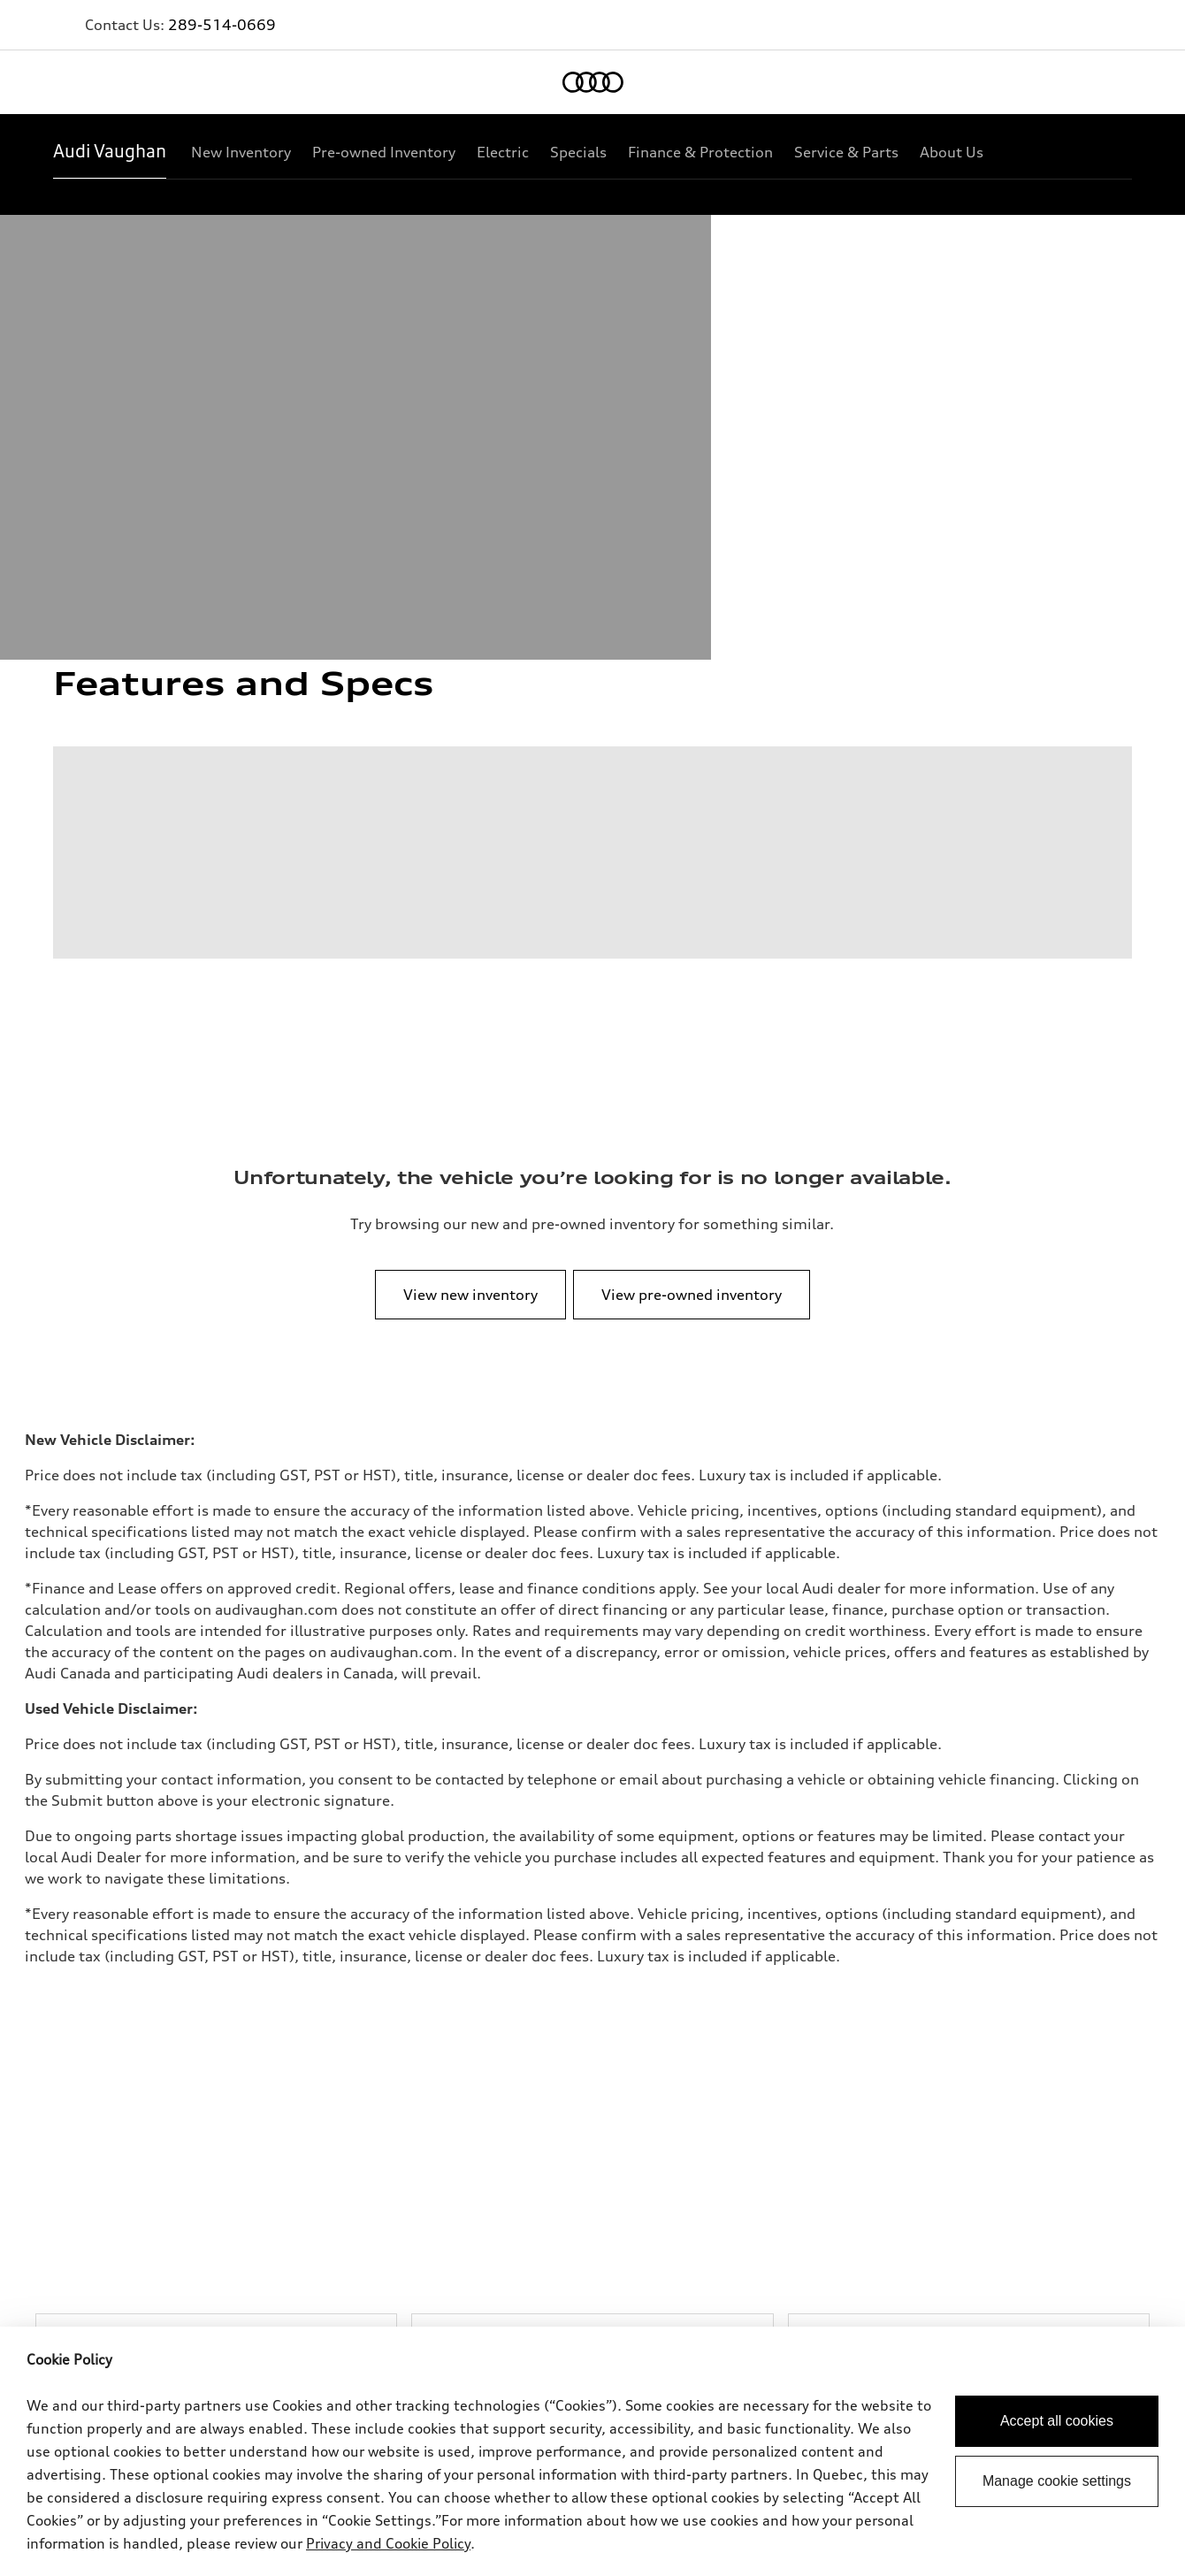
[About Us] (951, 152)
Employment (450, 2169)
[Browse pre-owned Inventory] (592, 1626)
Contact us (444, 2113)
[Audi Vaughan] (109, 152)
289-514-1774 (557, 1811)
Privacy (74, 2113)
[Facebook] (958, 2275)
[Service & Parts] (846, 152)
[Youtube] (1057, 2275)
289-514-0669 (222, 25)
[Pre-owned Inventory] (383, 152)
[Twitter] (1008, 2275)
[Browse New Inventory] (216, 1626)
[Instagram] (1107, 2275)
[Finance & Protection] (700, 152)
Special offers (452, 1966)
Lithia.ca (439, 2141)
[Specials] (578, 152)
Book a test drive (820, 1966)
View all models (97, 1966)
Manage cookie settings (1056, 2480)
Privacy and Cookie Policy (388, 2543)
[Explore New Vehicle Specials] (969, 1626)
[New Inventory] (241, 152)
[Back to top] (1087, 1868)
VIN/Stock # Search (466, 1994)
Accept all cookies (1056, 2420)
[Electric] (503, 152)
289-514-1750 (377, 1811)
